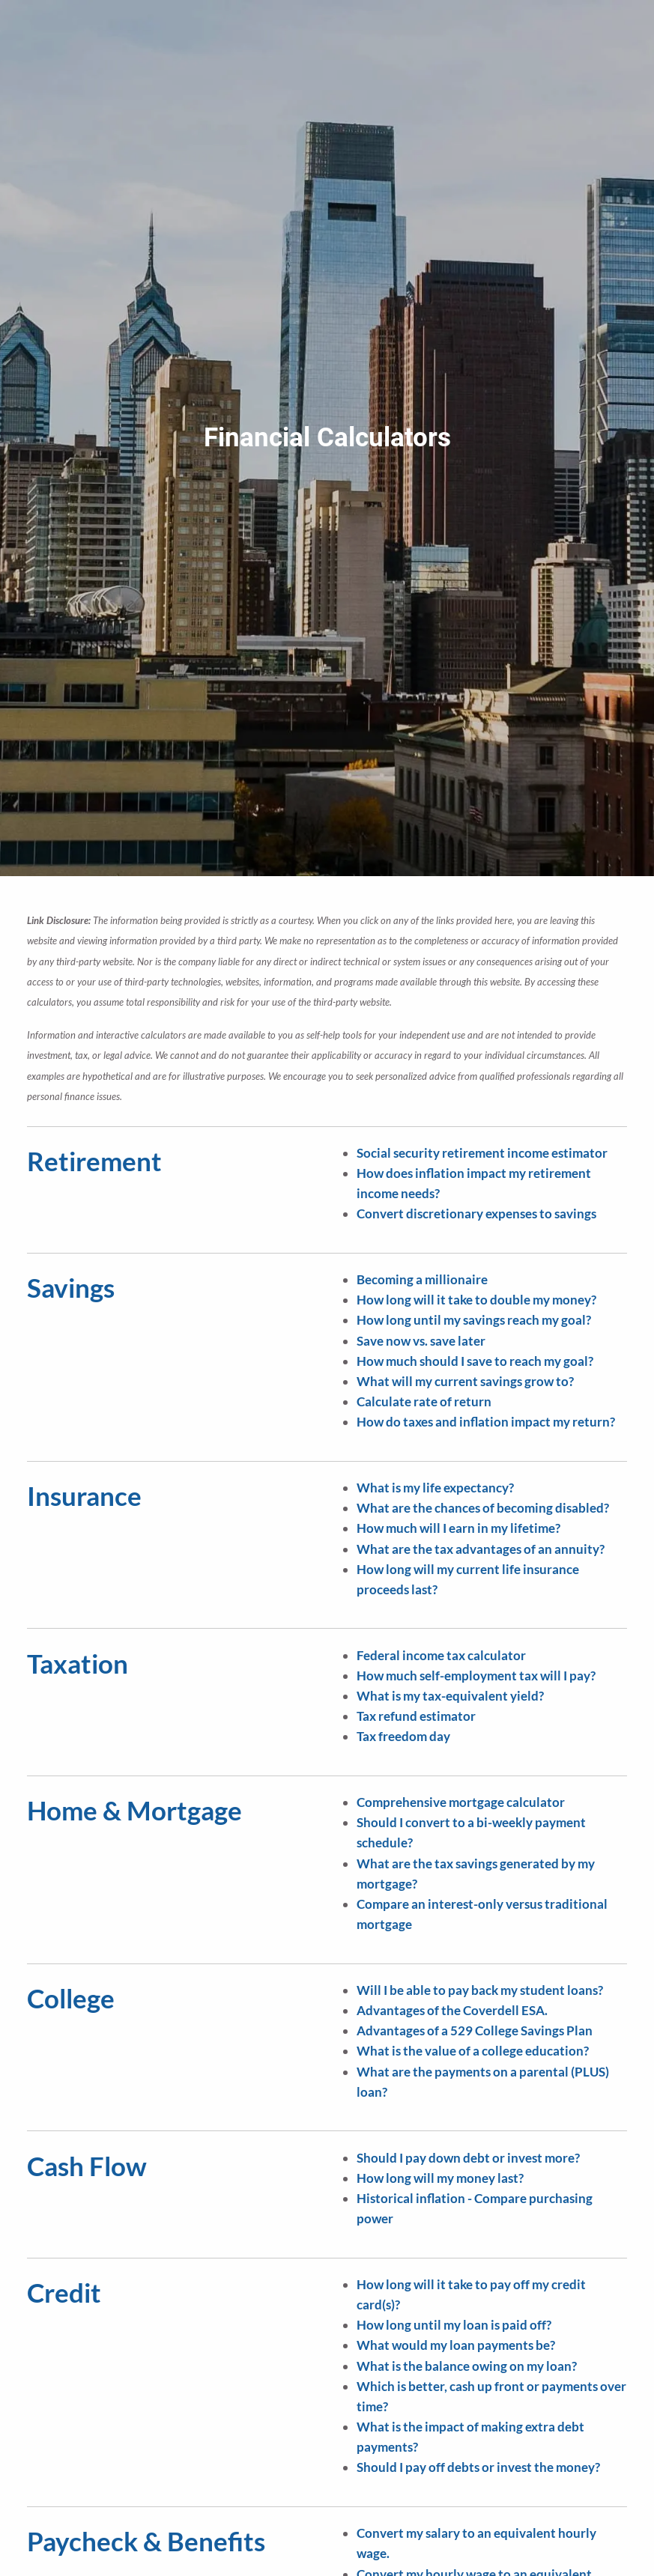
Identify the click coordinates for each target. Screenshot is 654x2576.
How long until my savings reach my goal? (474, 1320)
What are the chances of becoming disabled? (483, 1508)
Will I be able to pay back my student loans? (480, 1990)
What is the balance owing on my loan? (467, 2366)
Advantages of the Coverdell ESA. (452, 2010)
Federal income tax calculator (441, 1655)
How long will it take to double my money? (476, 1299)
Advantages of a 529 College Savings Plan (475, 2030)
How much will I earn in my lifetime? (458, 1528)
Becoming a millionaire (422, 1279)
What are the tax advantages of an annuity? (481, 1549)
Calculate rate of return (424, 1401)
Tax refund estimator (416, 1716)
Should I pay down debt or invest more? (468, 2158)
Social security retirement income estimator (482, 1153)
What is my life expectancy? (435, 1487)
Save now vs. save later (421, 1341)
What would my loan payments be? (456, 2345)
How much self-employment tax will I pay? (476, 1675)
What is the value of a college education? (473, 2051)
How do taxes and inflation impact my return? (486, 1422)
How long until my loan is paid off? (454, 2325)
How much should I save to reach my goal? (475, 1361)
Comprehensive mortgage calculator (461, 1802)
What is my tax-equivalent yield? (450, 1696)
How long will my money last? (440, 2178)
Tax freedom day (403, 1736)
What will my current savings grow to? (465, 1381)
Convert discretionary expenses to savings (476, 1213)
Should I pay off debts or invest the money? (478, 2467)
